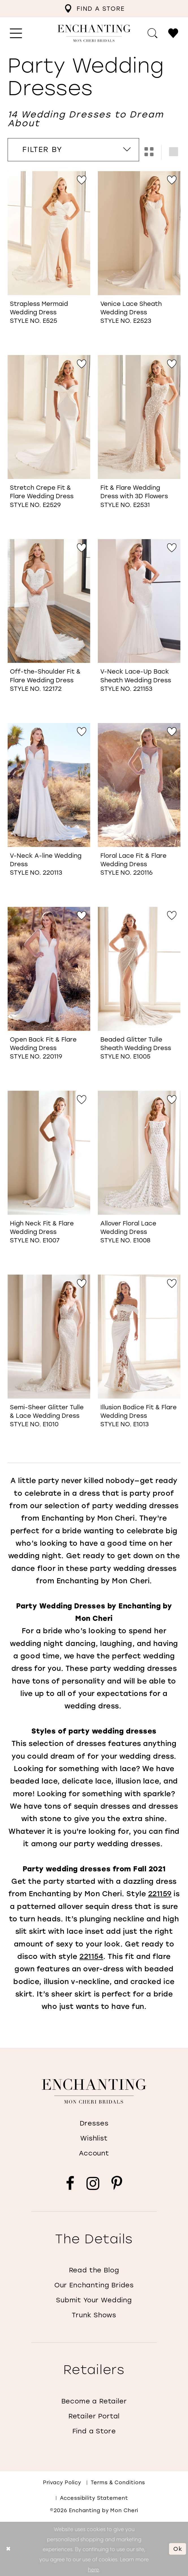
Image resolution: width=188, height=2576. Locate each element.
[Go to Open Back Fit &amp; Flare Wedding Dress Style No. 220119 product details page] (49, 969)
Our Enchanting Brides (94, 2285)
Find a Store (94, 2431)
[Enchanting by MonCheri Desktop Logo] (94, 33)
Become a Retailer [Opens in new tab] (94, 2401)
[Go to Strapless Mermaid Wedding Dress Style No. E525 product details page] (49, 233)
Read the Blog (94, 2270)
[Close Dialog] (8, 2549)
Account (94, 2153)
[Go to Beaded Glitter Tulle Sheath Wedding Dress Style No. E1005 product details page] (139, 969)
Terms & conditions (118, 2482)
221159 (160, 1893)
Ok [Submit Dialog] (177, 2548)
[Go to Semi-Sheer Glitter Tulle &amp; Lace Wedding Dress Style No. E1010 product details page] (49, 1337)
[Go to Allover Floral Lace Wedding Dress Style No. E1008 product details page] (139, 1153)
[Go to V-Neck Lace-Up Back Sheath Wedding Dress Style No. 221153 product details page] (139, 601)
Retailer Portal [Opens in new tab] (94, 2416)
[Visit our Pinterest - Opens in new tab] (116, 2183)
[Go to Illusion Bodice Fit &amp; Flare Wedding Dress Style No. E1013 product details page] (139, 1337)
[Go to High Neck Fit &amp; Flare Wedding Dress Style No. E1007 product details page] (49, 1153)
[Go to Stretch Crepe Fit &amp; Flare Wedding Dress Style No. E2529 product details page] (49, 417)
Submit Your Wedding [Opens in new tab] (94, 2300)
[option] (49, 259)
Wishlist (94, 2138)
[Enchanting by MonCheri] (94, 2091)
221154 (91, 1956)
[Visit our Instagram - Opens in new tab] (93, 2183)
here (93, 2569)
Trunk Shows (94, 2315)
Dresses (94, 2123)
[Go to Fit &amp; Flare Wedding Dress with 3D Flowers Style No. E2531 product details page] (139, 417)
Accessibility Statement (94, 2498)
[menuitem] (94, 8)
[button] (16, 33)
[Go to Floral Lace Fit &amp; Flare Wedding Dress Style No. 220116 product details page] (139, 785)
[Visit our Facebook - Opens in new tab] (70, 2183)
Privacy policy (62, 2482)
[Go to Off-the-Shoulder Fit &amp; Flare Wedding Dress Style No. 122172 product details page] (49, 601)
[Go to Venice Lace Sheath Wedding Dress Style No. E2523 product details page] (139, 233)
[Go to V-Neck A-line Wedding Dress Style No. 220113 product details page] (49, 785)
